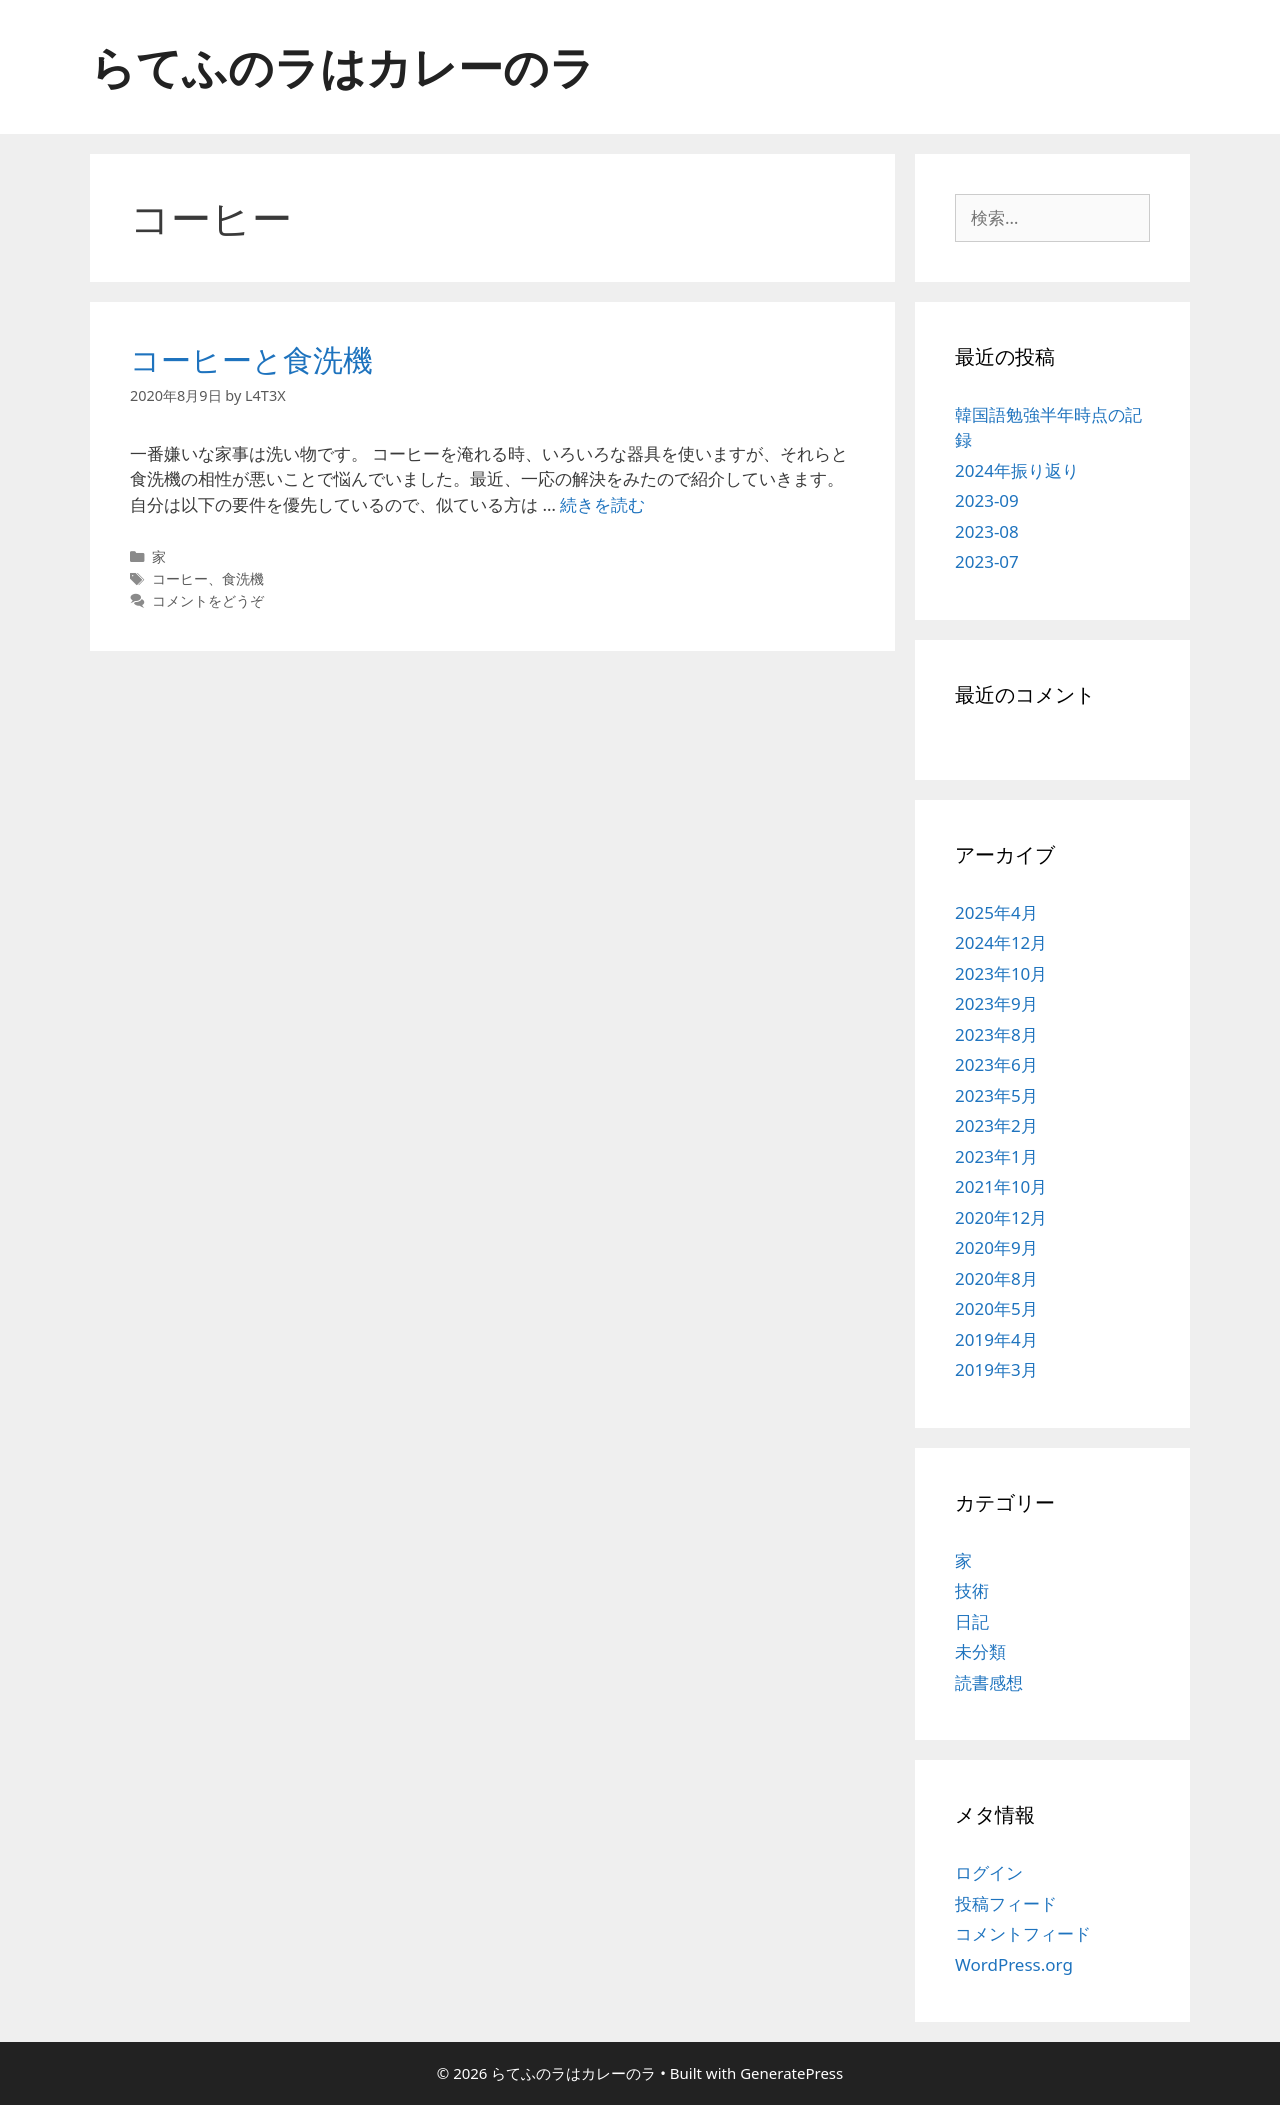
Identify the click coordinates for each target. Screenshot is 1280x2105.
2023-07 (987, 561)
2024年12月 (1001, 942)
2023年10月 (1001, 973)
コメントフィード (1023, 1933)
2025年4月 (996, 912)
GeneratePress (791, 2073)
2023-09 (987, 500)
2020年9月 (996, 1247)
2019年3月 (996, 1369)
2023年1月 (996, 1156)
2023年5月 (996, 1095)
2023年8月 (996, 1034)
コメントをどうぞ (208, 600)
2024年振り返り (1017, 470)
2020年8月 (996, 1278)
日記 (972, 1621)
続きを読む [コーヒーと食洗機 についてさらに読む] (602, 504)
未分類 (980, 1651)
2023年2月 (996, 1125)
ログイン (989, 1872)
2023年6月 (996, 1064)
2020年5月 (996, 1308)
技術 (972, 1590)
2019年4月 (996, 1339)
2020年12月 (1001, 1217)
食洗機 (243, 578)
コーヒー (180, 578)
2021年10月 (1001, 1186)
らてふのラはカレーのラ (342, 66)
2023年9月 (996, 1003)
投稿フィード (1006, 1903)
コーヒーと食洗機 (251, 359)
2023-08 (987, 531)
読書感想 (989, 1682)
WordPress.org (1014, 1964)
